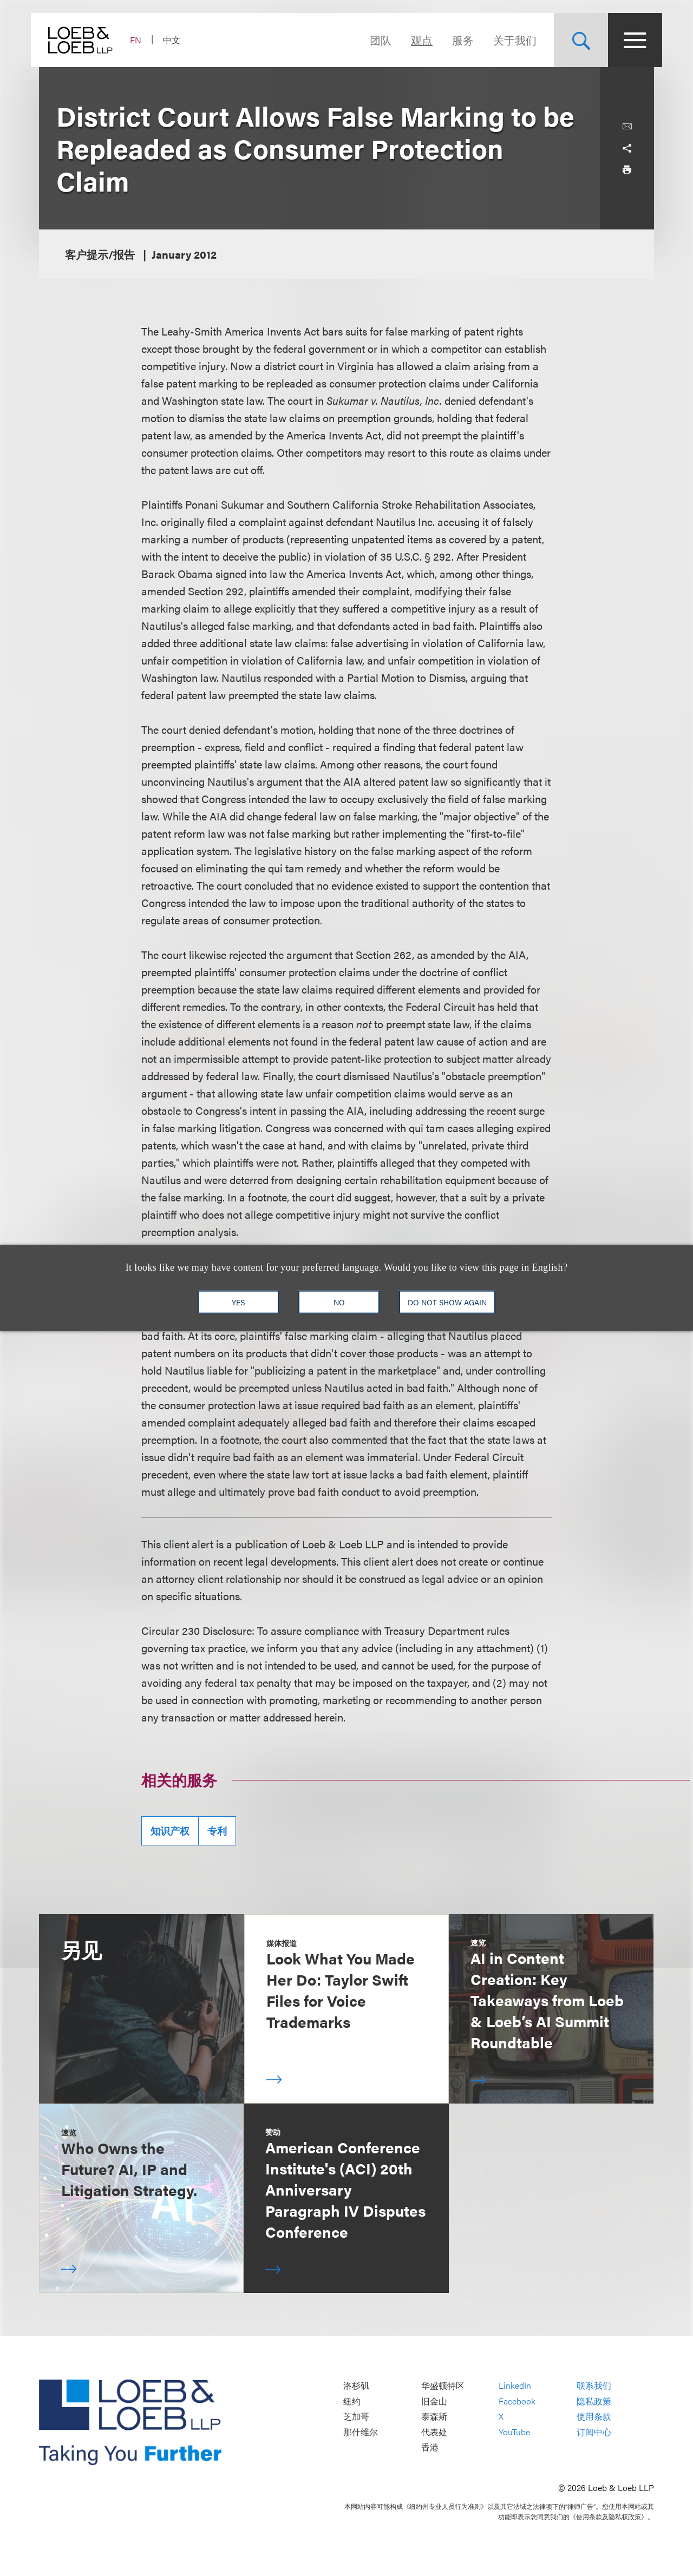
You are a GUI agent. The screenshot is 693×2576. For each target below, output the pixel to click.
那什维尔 (360, 2432)
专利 (217, 1830)
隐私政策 (594, 2401)
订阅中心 (594, 2432)
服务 (455, 40)
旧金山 (434, 2401)
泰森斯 (434, 2416)
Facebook (517, 2401)
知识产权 (170, 1830)
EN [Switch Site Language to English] (143, 40)
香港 (430, 2447)
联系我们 (594, 2385)
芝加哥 (356, 2416)
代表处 (434, 2432)
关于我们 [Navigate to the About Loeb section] (506, 40)
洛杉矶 (356, 2385)
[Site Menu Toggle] (627, 40)
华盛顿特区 (443, 2385)
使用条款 (594, 2416)
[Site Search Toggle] (573, 40)
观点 (413, 40)
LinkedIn (515, 2385)
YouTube (514, 2432)
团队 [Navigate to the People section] (372, 40)
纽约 (352, 2401)
